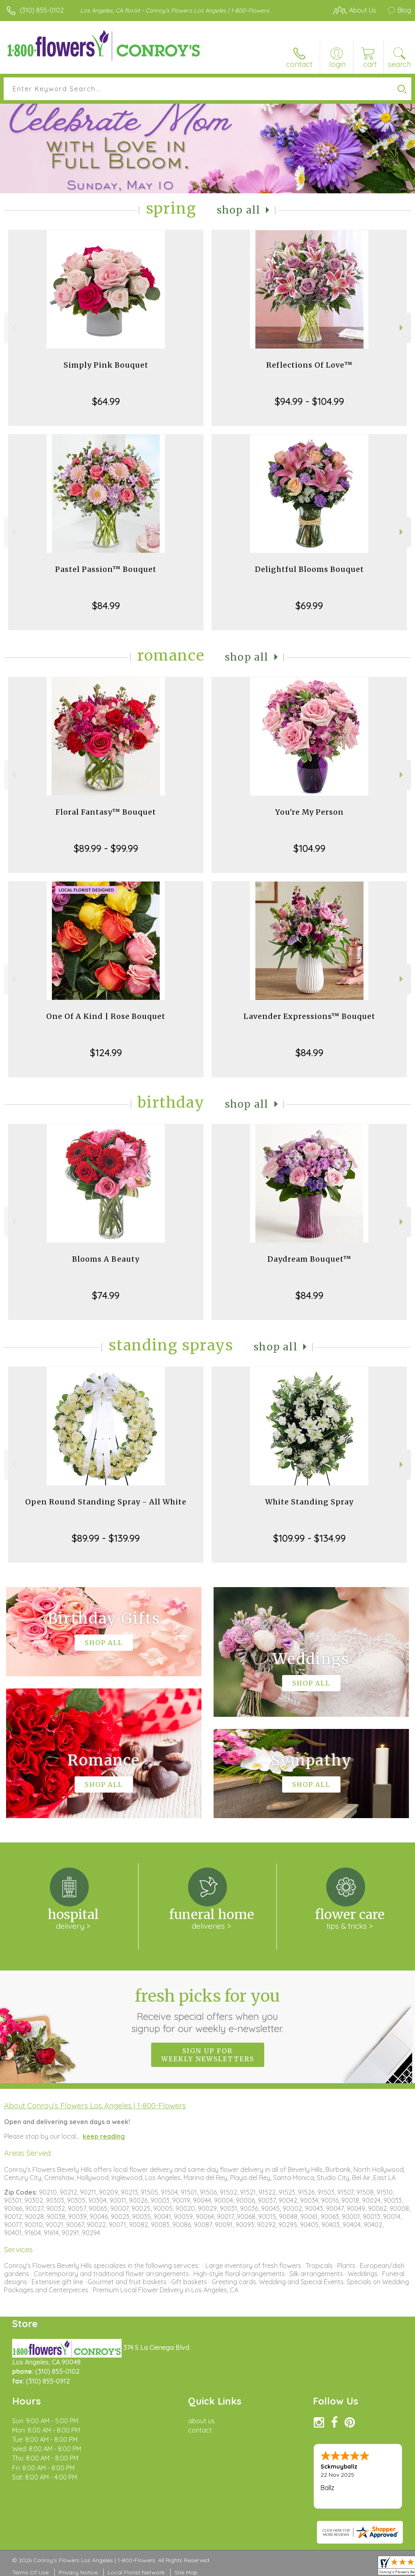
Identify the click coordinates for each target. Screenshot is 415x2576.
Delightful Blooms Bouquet (309, 569)
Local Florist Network (136, 2572)
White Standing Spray (309, 1501)
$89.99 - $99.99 (106, 848)
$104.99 (309, 848)
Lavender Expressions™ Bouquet (309, 1016)
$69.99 (309, 605)
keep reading (104, 2136)
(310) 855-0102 (42, 10)
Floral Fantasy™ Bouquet (106, 812)
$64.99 (106, 401)
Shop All (239, 210)
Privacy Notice (78, 2572)
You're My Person (309, 812)
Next (402, 327)
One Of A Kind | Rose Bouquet (105, 1016)
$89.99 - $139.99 (106, 1538)
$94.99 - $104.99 (309, 401)
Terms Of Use (30, 2572)
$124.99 (106, 1052)
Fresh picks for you (208, 2010)
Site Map (186, 2572)
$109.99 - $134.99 (309, 1538)
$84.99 (106, 605)
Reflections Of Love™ (309, 365)
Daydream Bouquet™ (309, 1259)
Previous (12, 327)
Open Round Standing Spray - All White (105, 1501)
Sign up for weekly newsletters (207, 2055)
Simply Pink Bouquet (106, 365)
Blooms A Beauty (105, 1259)
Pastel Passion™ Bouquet (105, 569)
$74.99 (106, 1295)
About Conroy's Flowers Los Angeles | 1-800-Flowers (95, 2105)
